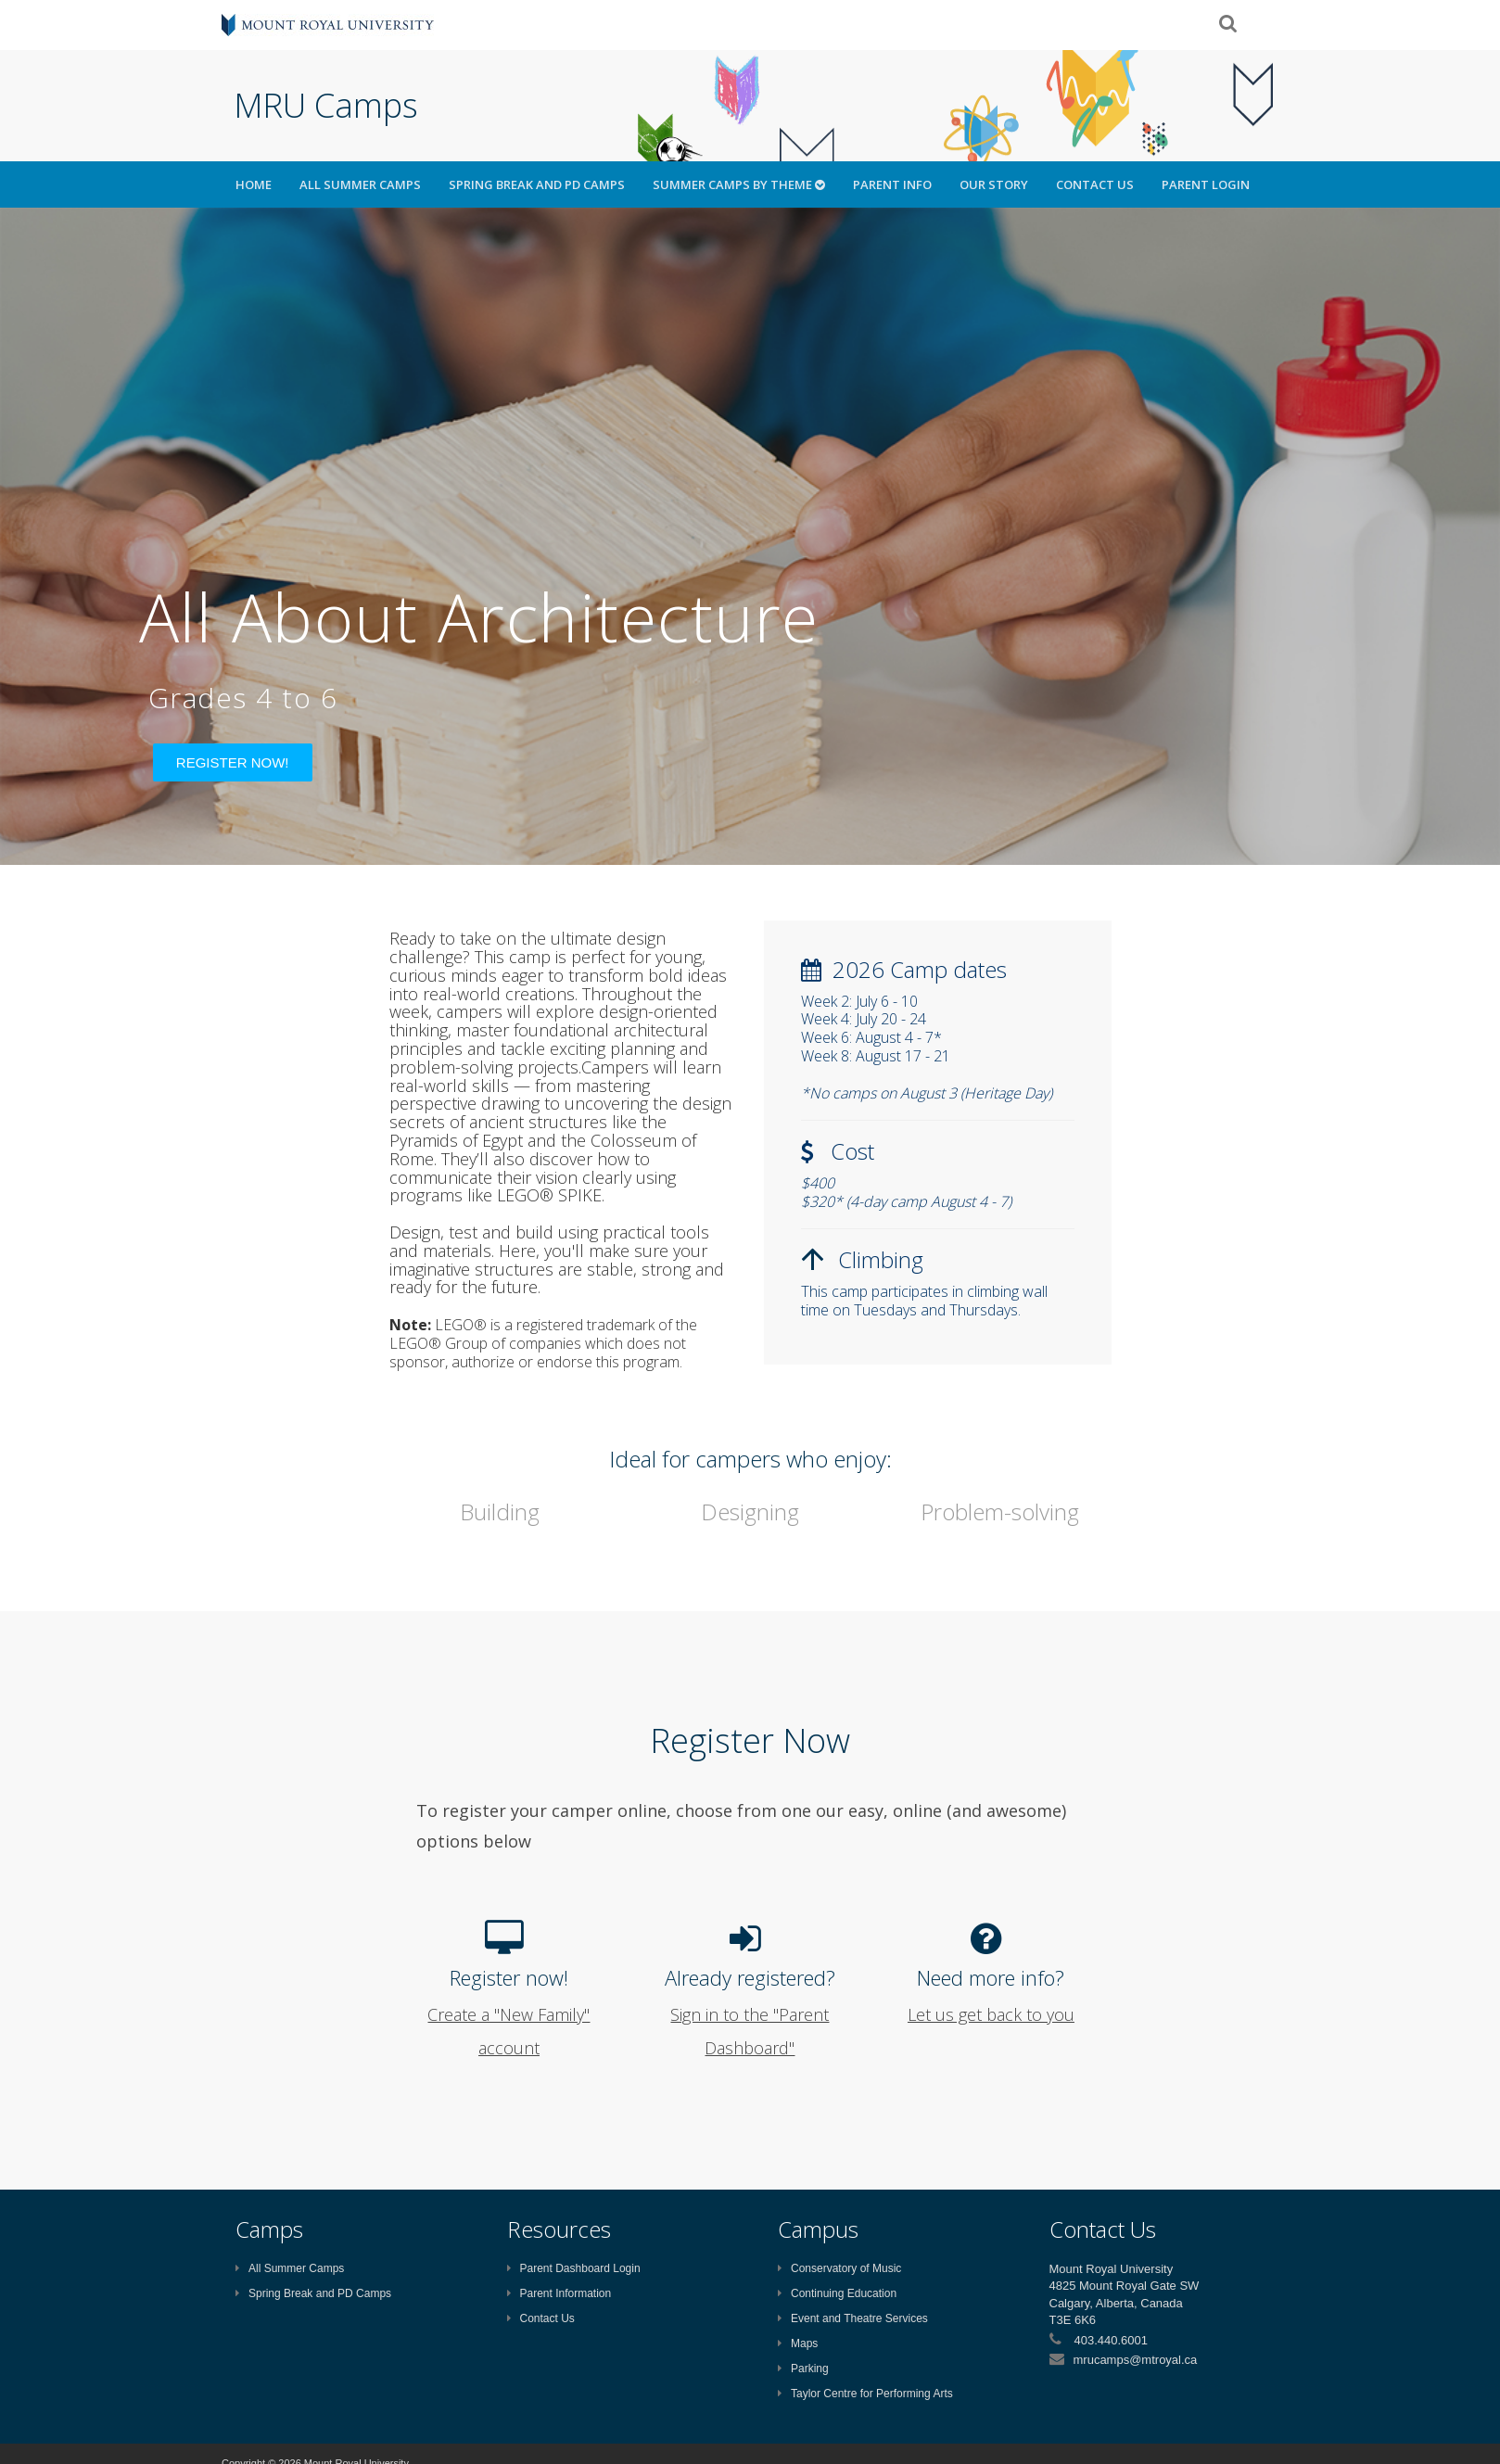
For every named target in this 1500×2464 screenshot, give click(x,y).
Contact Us (1095, 184)
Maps (798, 2343)
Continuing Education (837, 2293)
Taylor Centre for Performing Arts (865, 2393)
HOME (253, 184)
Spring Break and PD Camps (537, 184)
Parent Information (559, 2293)
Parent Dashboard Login (574, 2268)
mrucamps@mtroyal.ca (1136, 2360)
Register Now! (232, 762)
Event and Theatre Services (853, 2318)
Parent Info (892, 184)
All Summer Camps (360, 184)
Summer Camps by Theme (739, 184)
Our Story (994, 184)
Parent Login (1206, 184)
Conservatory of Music (839, 2268)
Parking (803, 2368)
